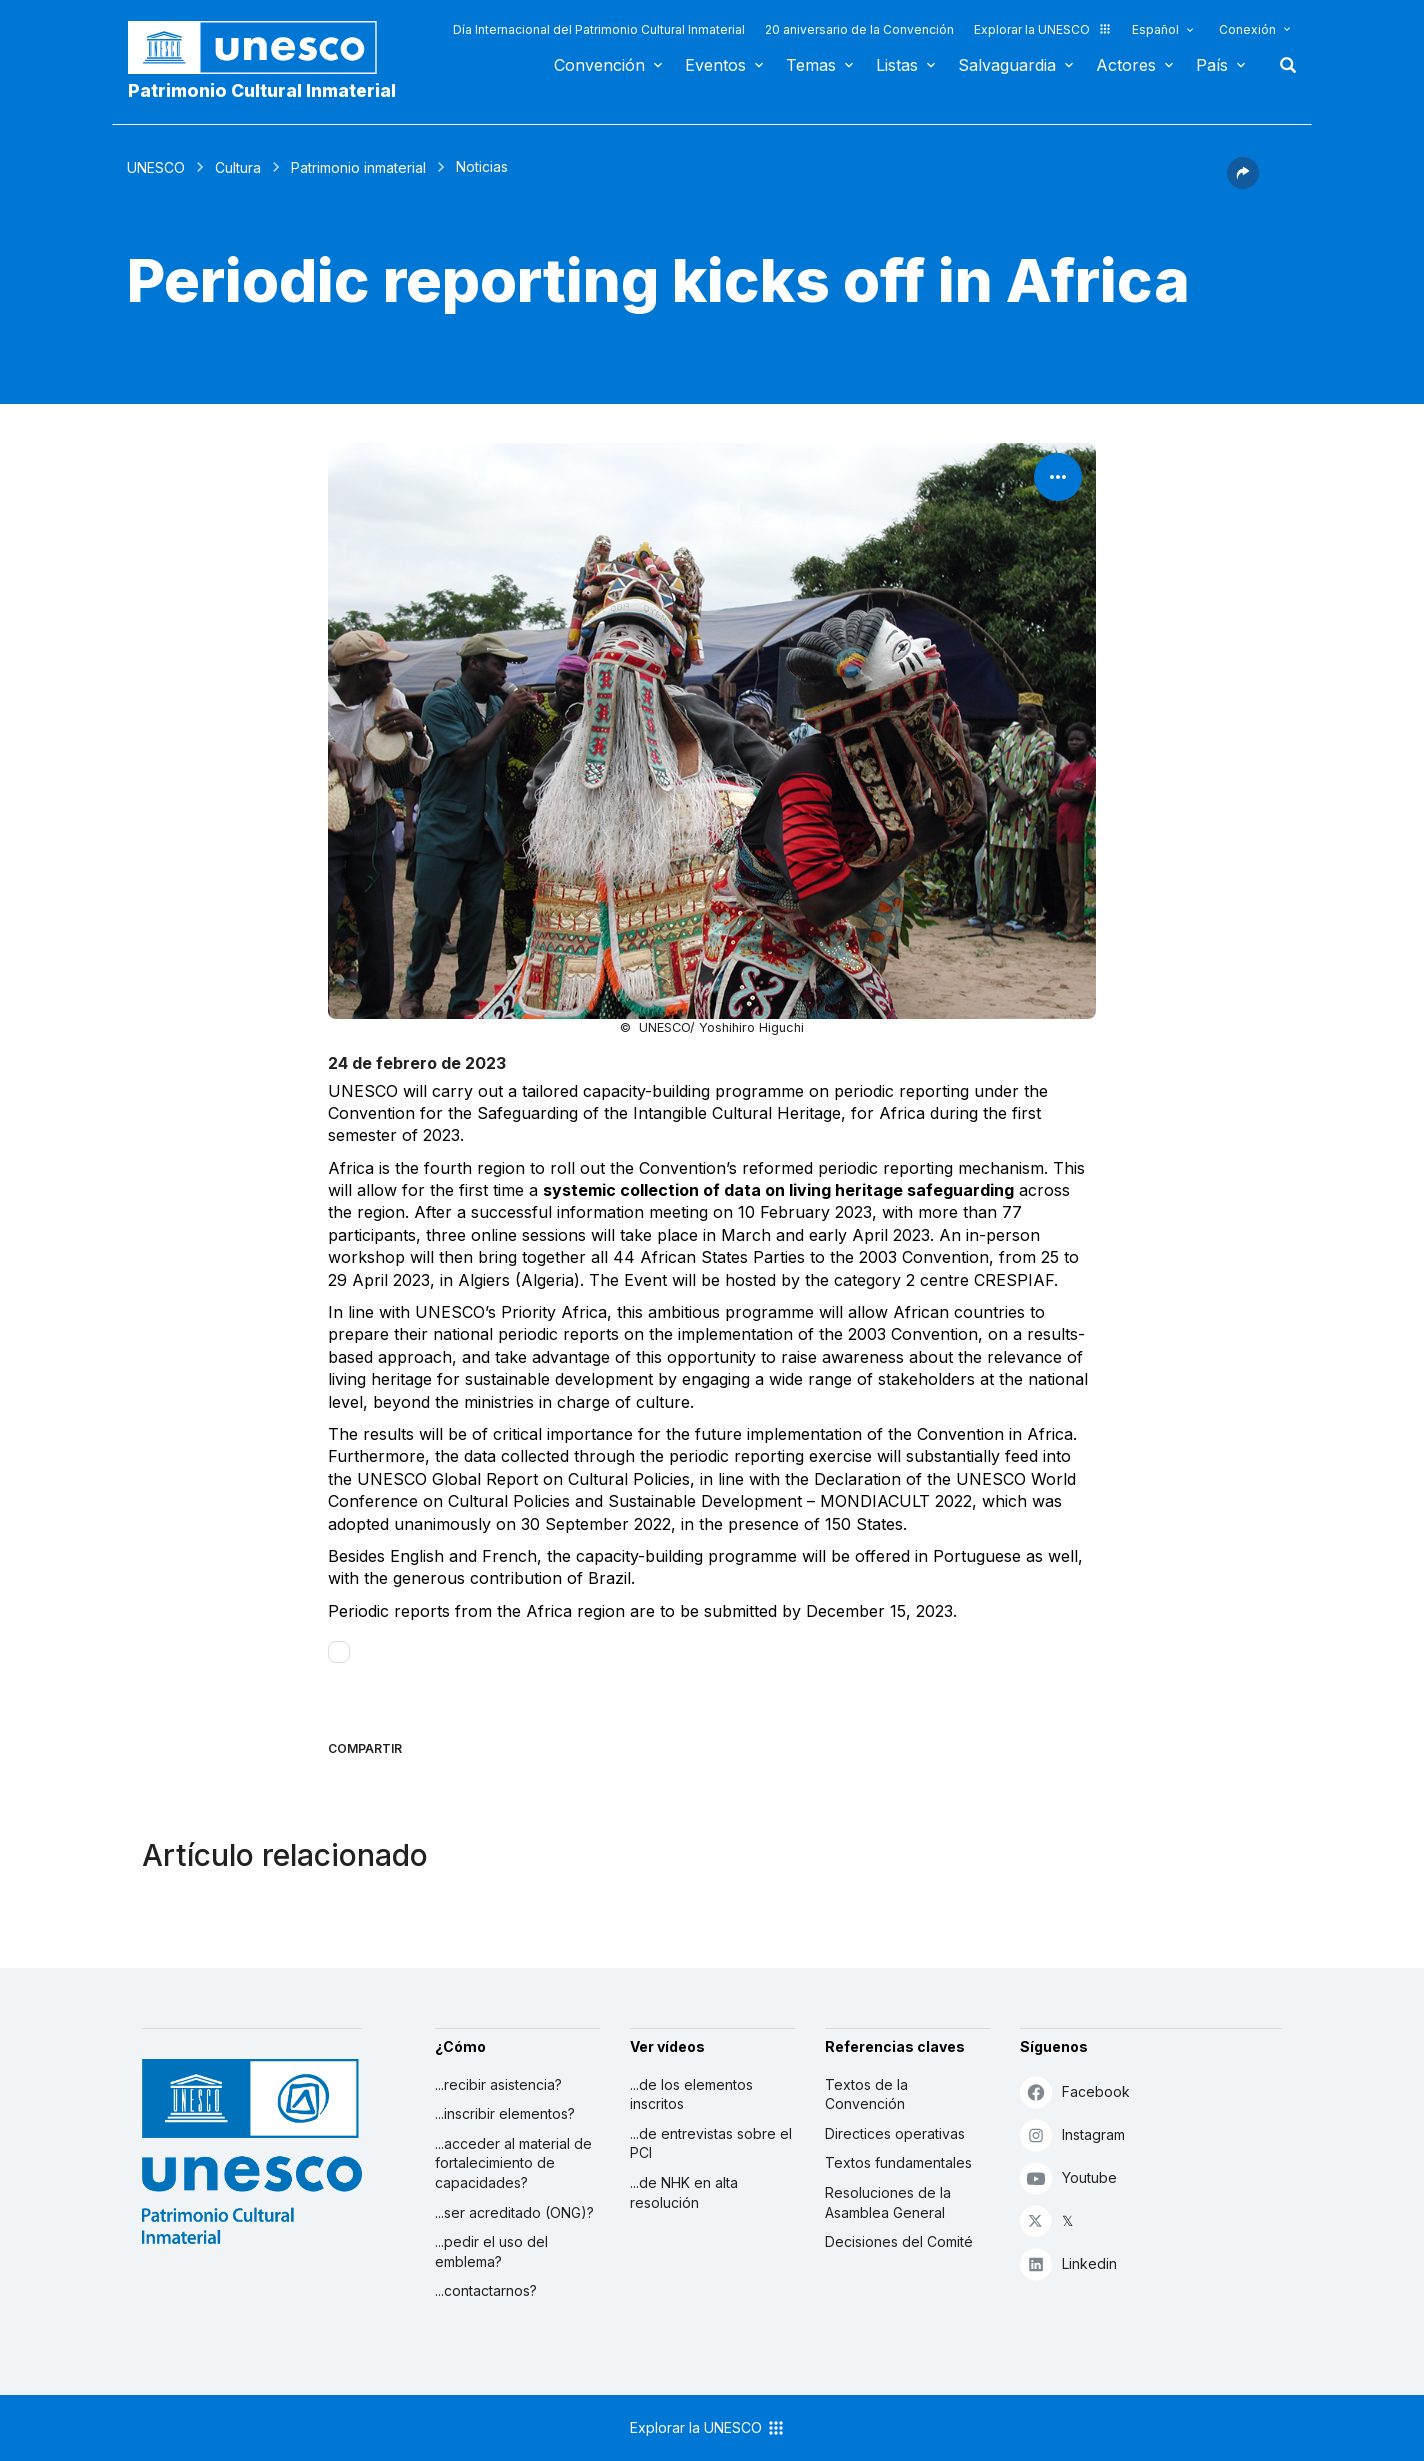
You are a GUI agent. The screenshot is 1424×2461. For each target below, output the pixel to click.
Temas (811, 65)
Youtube (1068, 2177)
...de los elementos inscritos (691, 2094)
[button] (1243, 183)
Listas (897, 65)
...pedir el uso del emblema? (491, 2251)
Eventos (715, 65)
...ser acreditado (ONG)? (514, 2212)
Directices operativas (895, 2133)
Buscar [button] (1282, 65)
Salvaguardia (1007, 65)
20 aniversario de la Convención (859, 29)
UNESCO (156, 167)
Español (1155, 29)
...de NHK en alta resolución (684, 2192)
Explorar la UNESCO (1043, 29)
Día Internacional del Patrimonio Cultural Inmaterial (599, 29)
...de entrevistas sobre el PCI (711, 2143)
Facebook (1075, 2091)
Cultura (238, 167)
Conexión (1247, 29)
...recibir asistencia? (498, 2084)
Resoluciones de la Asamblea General (888, 2202)
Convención (599, 65)
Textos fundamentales (898, 2162)
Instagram (1072, 2134)
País (1212, 65)
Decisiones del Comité (899, 2241)
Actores (1126, 65)
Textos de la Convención (866, 2094)
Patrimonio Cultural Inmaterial (262, 90)
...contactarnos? (486, 2290)
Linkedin (1068, 2263)
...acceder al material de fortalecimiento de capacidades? (513, 2163)
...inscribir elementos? (505, 2113)
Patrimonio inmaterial (358, 167)
